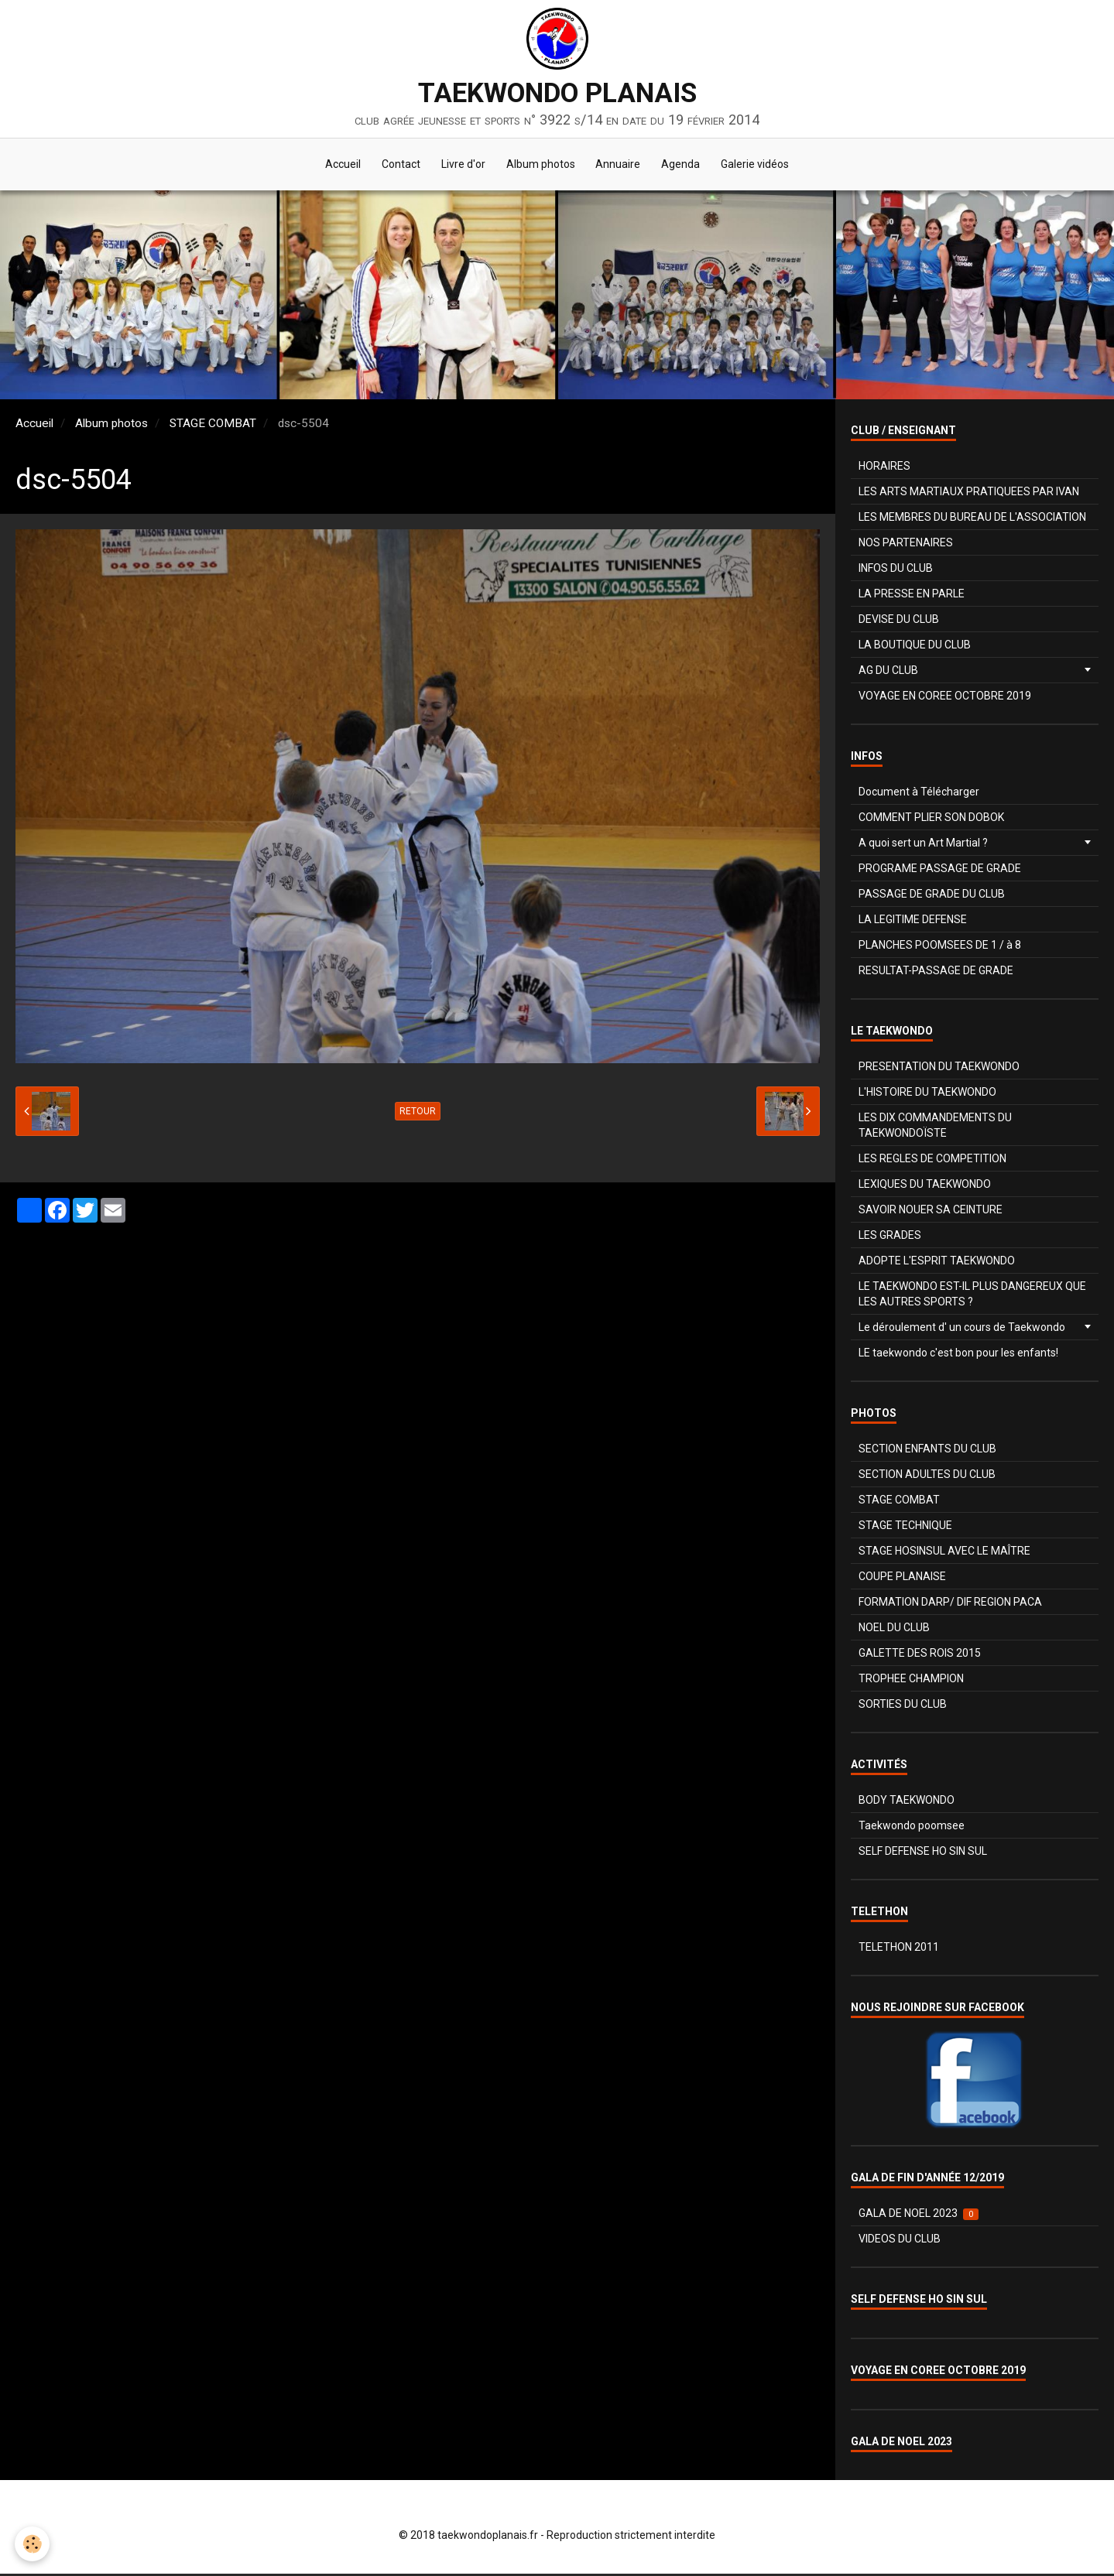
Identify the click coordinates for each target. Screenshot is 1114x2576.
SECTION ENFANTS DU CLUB (927, 1451)
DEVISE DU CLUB (899, 621)
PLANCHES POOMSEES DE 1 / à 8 (940, 947)
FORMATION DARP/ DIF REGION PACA (950, 1604)
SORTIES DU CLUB (903, 1706)
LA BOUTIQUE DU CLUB (915, 647)
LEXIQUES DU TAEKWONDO (925, 1186)
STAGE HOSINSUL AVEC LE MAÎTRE (944, 1553)
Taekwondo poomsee (912, 1828)
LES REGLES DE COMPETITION (932, 1161)
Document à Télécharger (919, 794)
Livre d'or (461, 165)
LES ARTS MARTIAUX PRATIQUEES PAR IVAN (969, 493)
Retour (417, 1113)
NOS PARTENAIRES (906, 545)
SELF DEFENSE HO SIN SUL (923, 1853)
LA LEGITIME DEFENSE (913, 921)
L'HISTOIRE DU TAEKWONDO (927, 1094)
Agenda (686, 165)
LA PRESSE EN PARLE (912, 596)
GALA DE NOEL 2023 (919, 2215)
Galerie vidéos (762, 165)
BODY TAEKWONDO (907, 1802)
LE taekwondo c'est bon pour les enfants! (958, 1355)
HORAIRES (884, 468)
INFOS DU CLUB (896, 570)
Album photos (540, 165)
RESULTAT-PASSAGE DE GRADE (936, 972)
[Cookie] (32, 2543)
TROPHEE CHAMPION (911, 1681)
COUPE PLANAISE (902, 1578)
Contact (396, 165)
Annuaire (620, 165)
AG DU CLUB (888, 672)
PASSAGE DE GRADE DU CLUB (932, 896)
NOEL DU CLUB (894, 1629)
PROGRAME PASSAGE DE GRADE (940, 870)
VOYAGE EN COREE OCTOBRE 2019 (945, 698)
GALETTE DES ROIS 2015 (920, 1655)
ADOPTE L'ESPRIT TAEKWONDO (937, 1263)
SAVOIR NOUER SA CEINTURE (931, 1212)
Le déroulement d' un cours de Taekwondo (962, 1329)
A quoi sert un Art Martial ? (923, 845)
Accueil (336, 165)
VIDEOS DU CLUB (900, 2241)
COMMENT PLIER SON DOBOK (931, 819)
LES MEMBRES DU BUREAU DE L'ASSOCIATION (972, 519)
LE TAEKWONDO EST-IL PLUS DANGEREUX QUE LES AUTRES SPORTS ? (972, 1296)
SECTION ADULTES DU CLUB (927, 1476)
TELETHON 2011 (899, 1949)
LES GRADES (890, 1237)
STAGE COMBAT (213, 426)
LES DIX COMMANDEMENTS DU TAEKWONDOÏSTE (935, 1127)
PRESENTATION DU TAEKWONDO (939, 1068)
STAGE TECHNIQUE (905, 1527)
